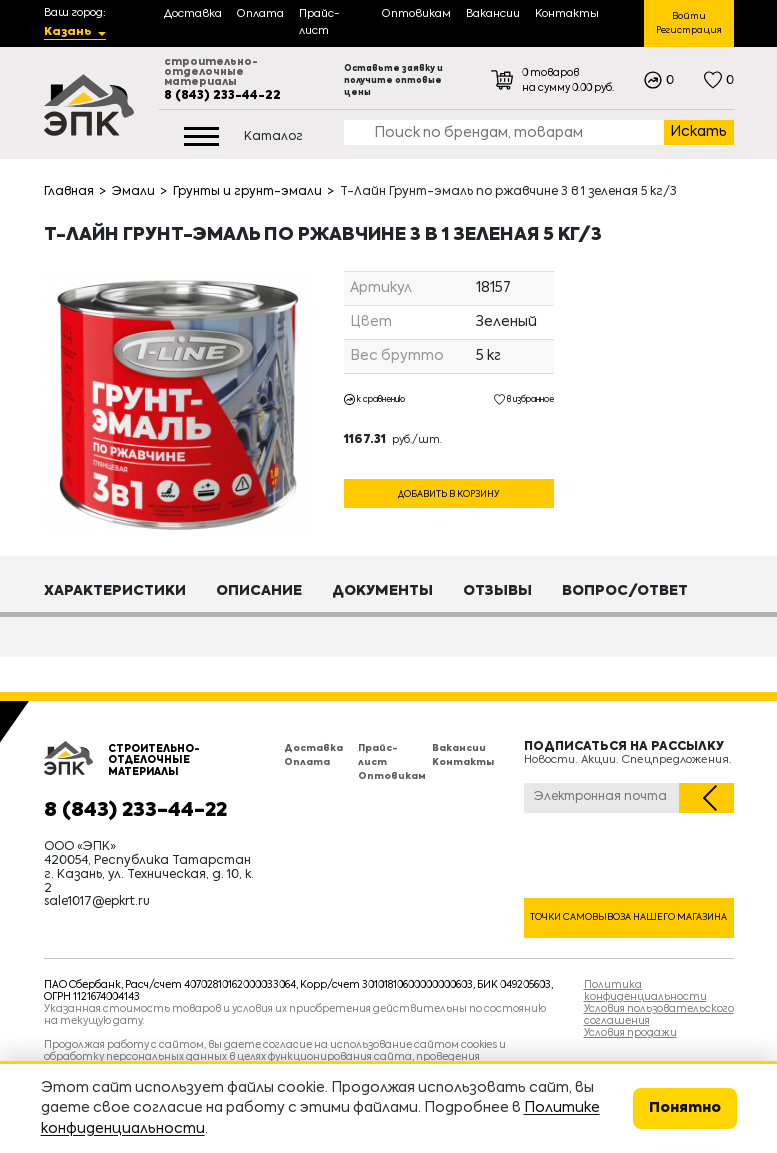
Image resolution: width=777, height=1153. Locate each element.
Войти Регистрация (689, 23)
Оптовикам (392, 776)
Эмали (133, 192)
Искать (698, 132)
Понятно (685, 1108)
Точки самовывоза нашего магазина (628, 917)
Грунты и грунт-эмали (247, 192)
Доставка (313, 748)
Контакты (463, 762)
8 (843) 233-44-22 (222, 96)
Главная (69, 192)
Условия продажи (630, 1033)
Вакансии (459, 748)
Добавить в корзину (448, 494)
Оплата (307, 762)
